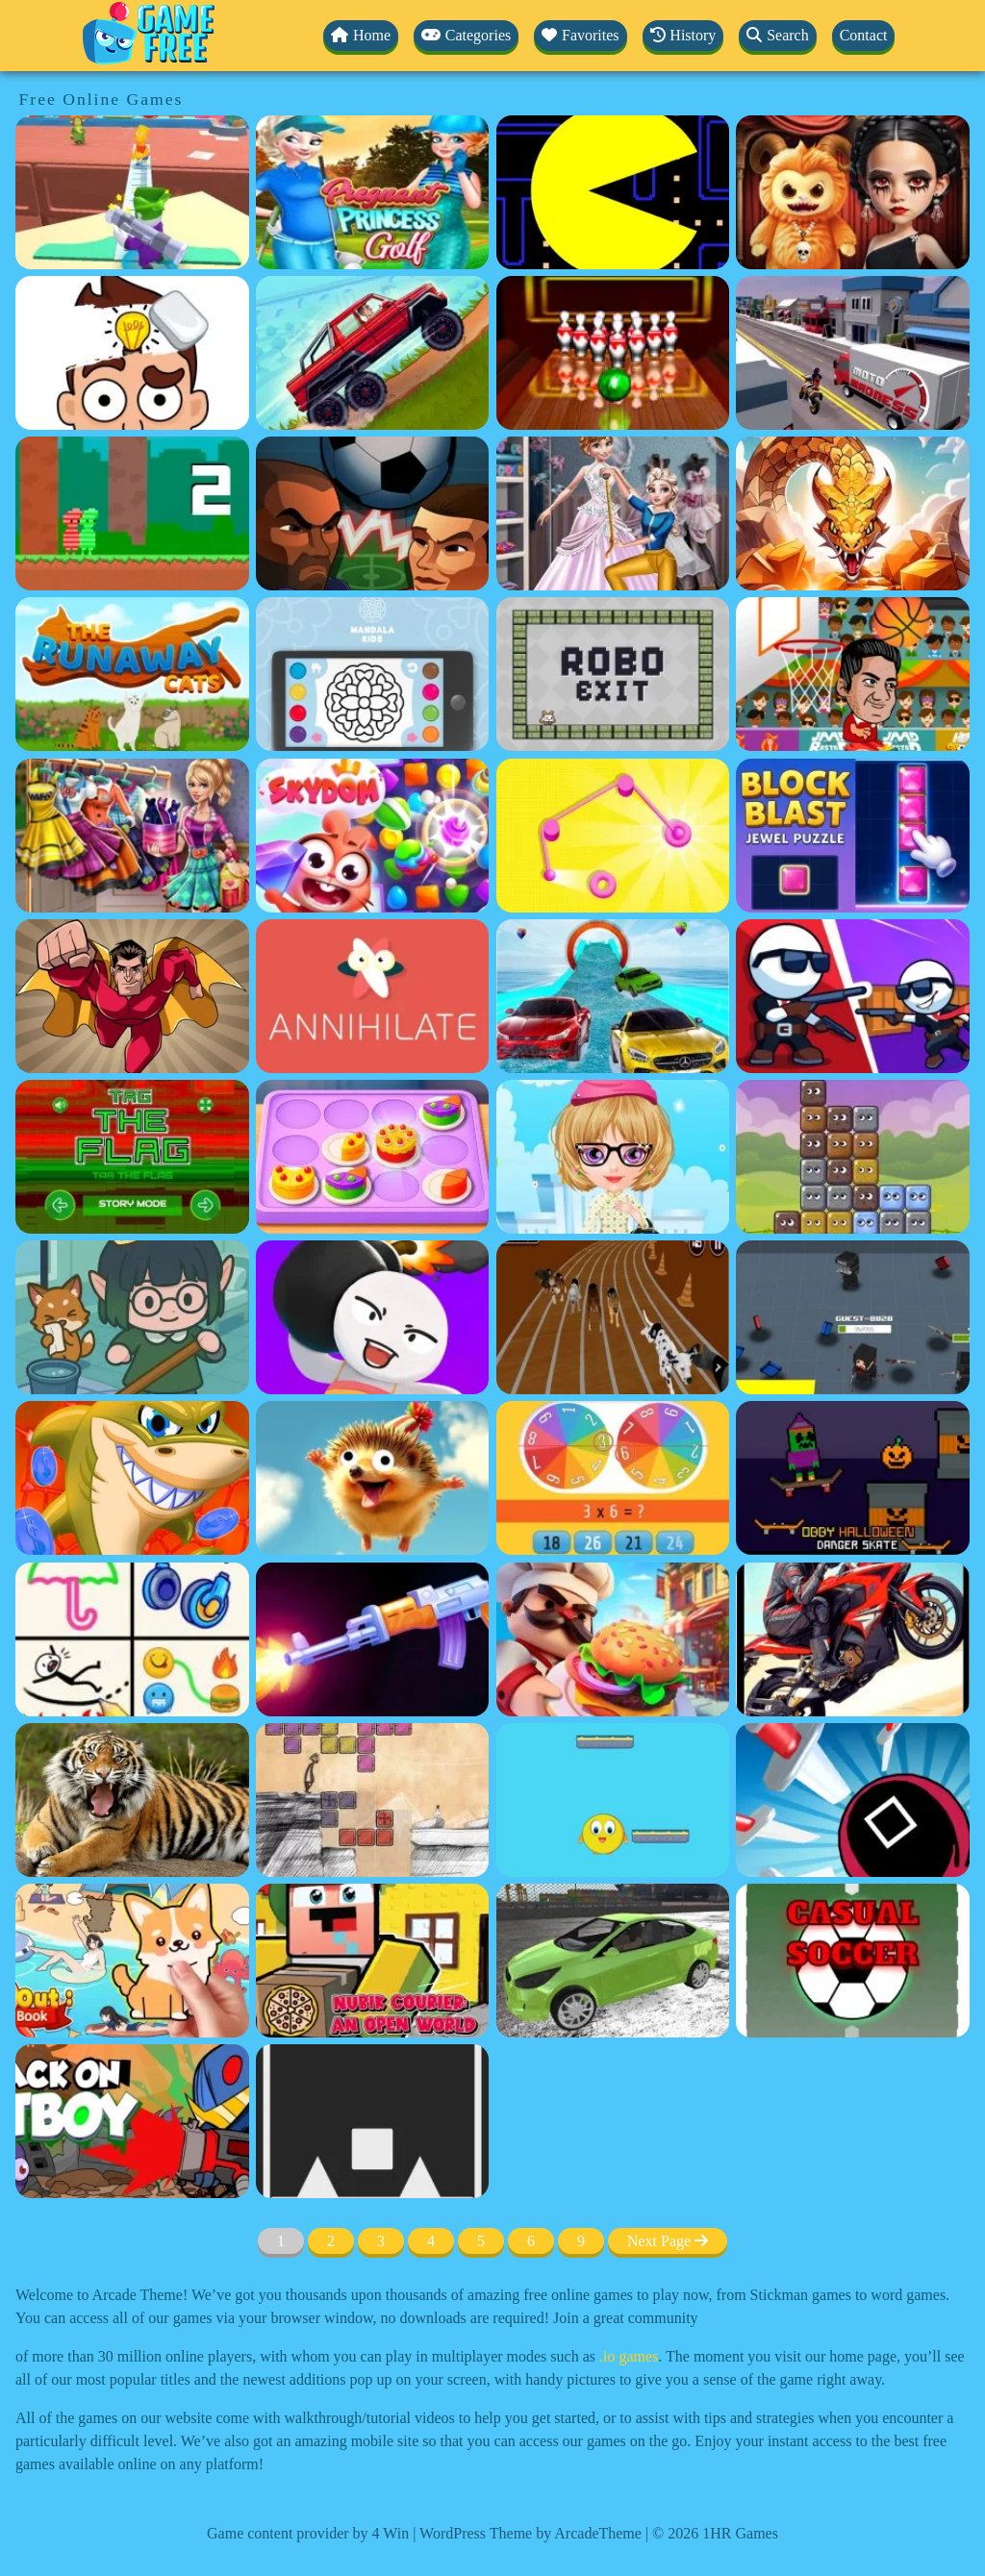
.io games (628, 2356)
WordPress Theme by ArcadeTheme (530, 2533)
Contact (864, 35)
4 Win (391, 2533)
